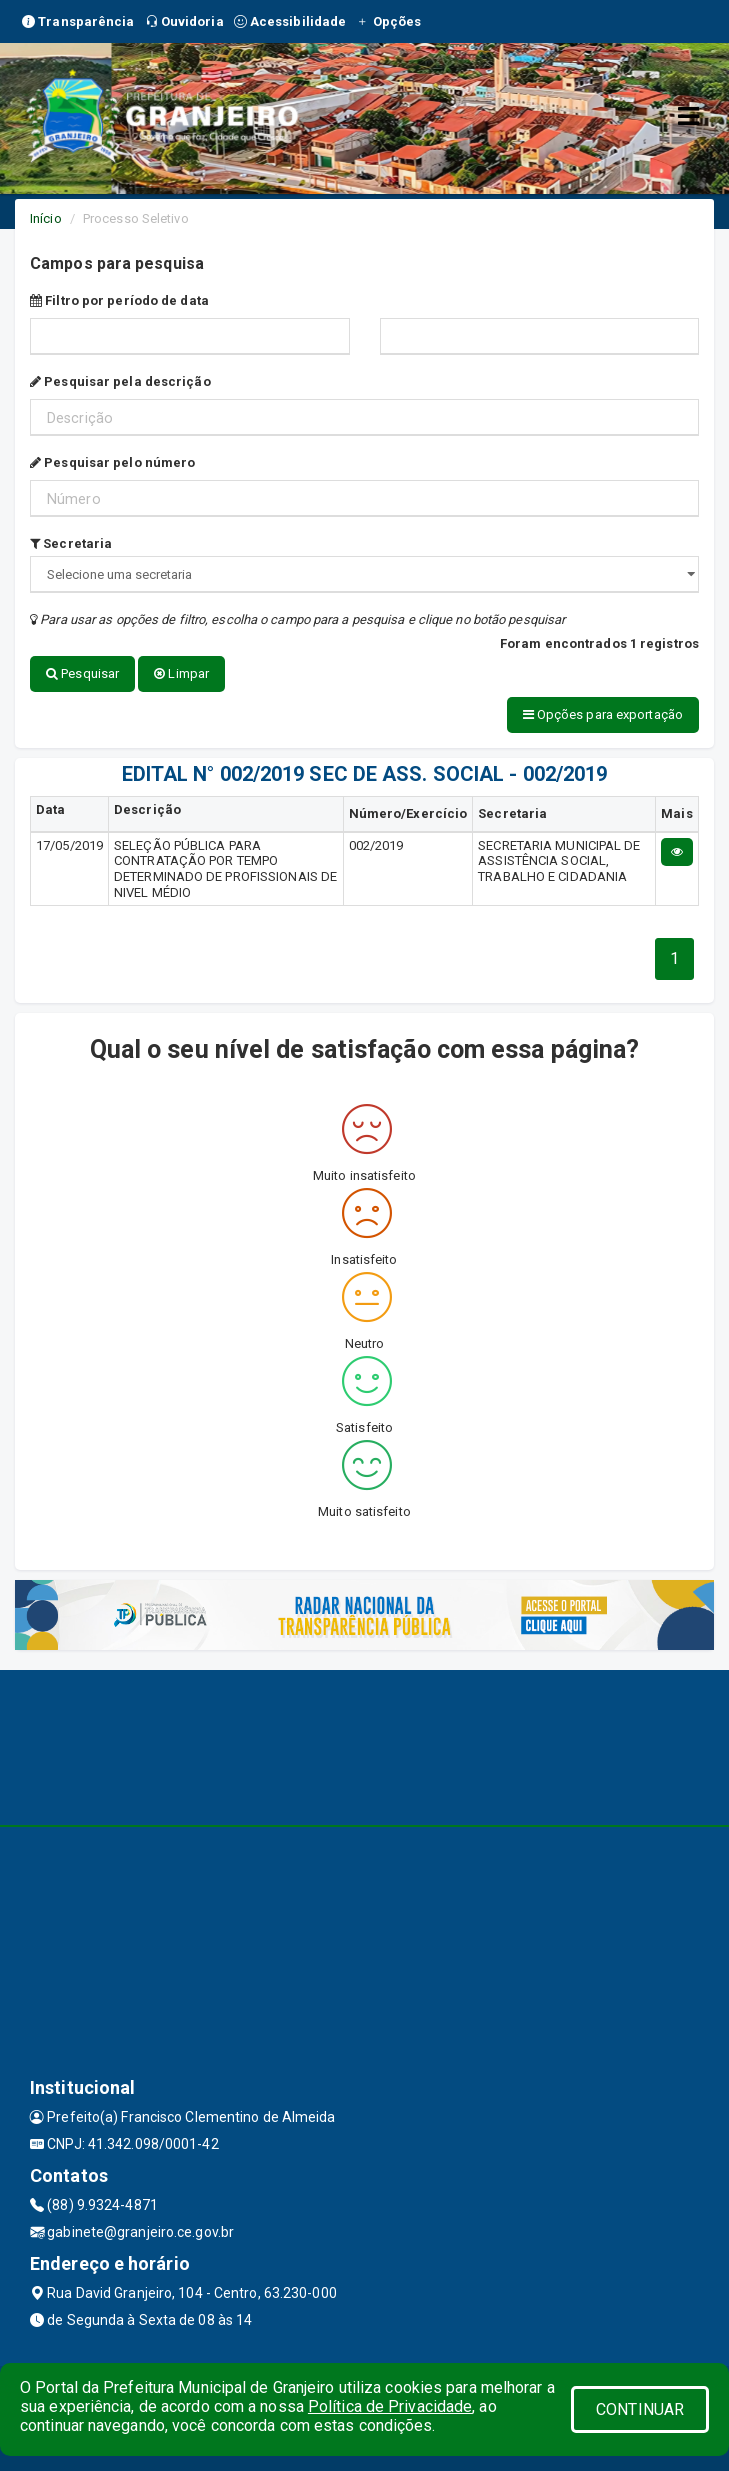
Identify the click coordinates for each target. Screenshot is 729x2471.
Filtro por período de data (119, 300)
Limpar (181, 673)
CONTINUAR (640, 2409)
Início (46, 218)
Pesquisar (82, 673)
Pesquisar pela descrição (120, 381)
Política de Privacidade (390, 2406)
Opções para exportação (603, 714)
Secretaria (71, 543)
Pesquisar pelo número (112, 462)
